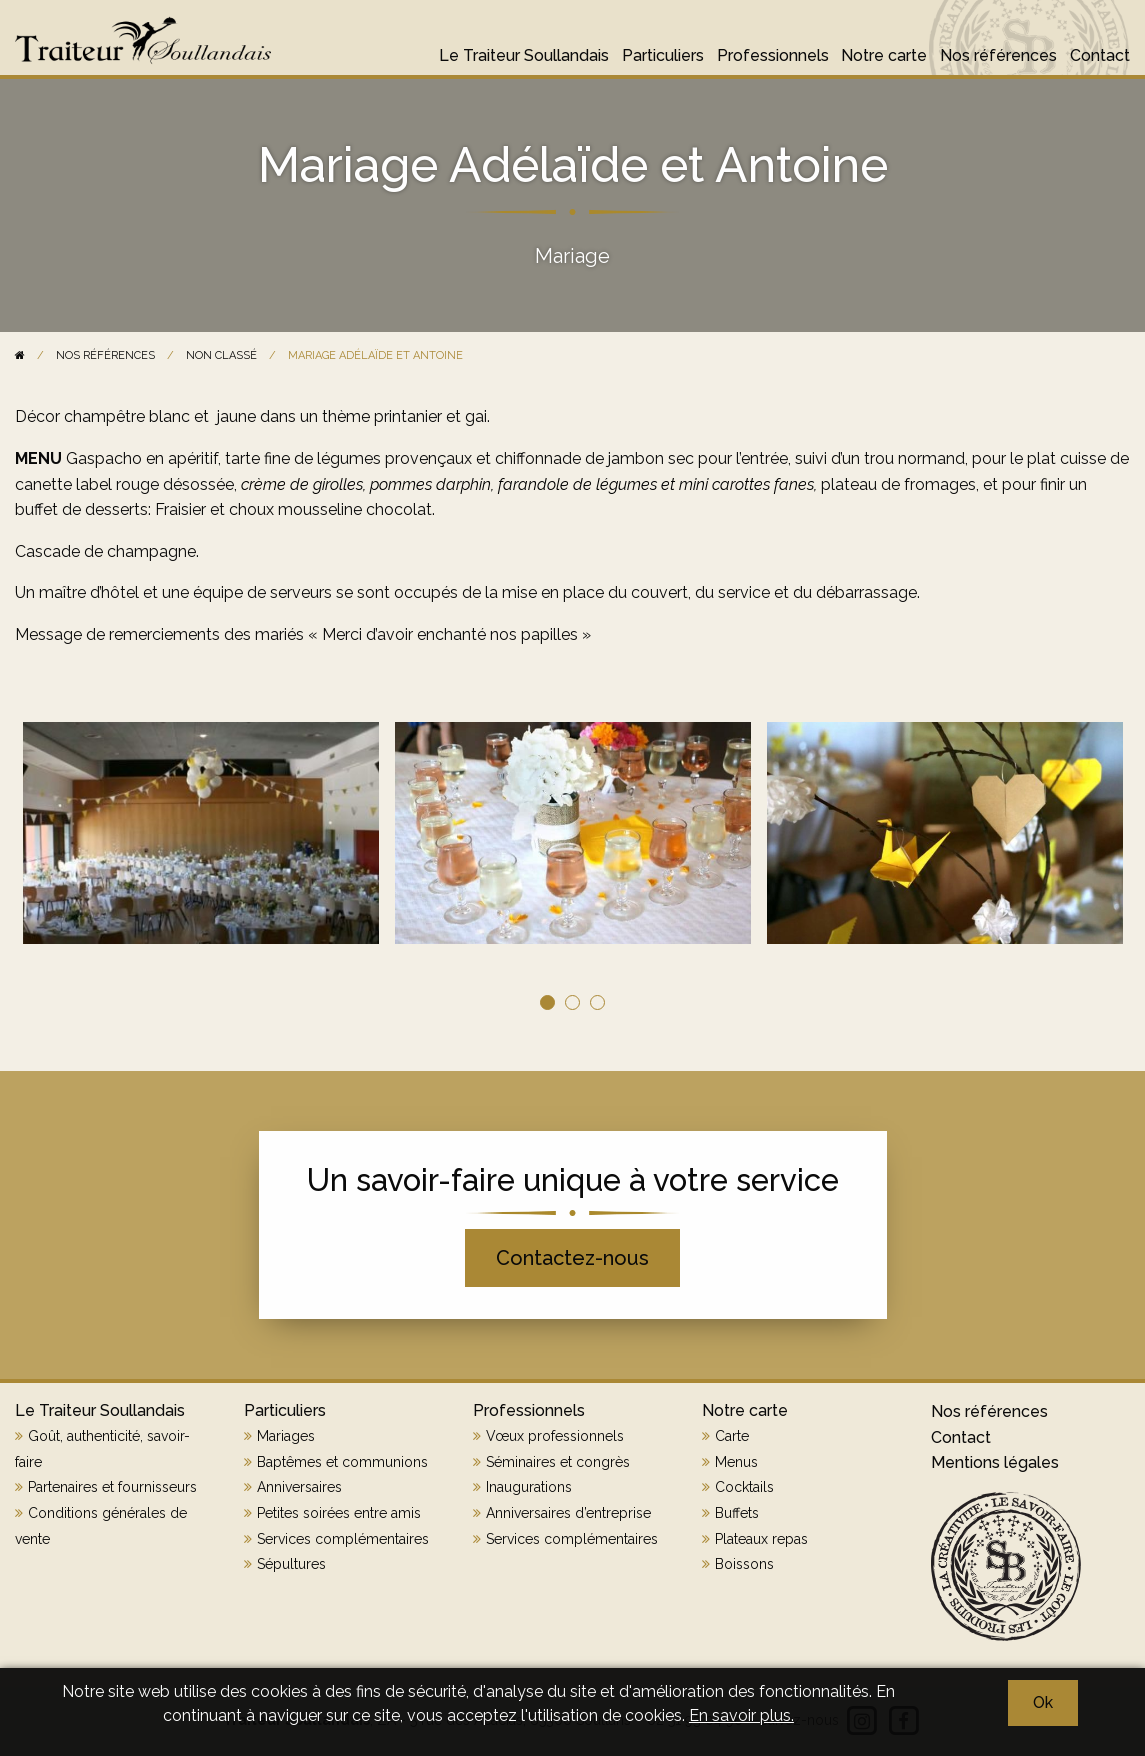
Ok (1043, 1702)
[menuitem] (517, 45)
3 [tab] (597, 1002)
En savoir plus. (741, 1715)
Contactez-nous (572, 1258)
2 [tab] (572, 1002)
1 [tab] (547, 1002)
